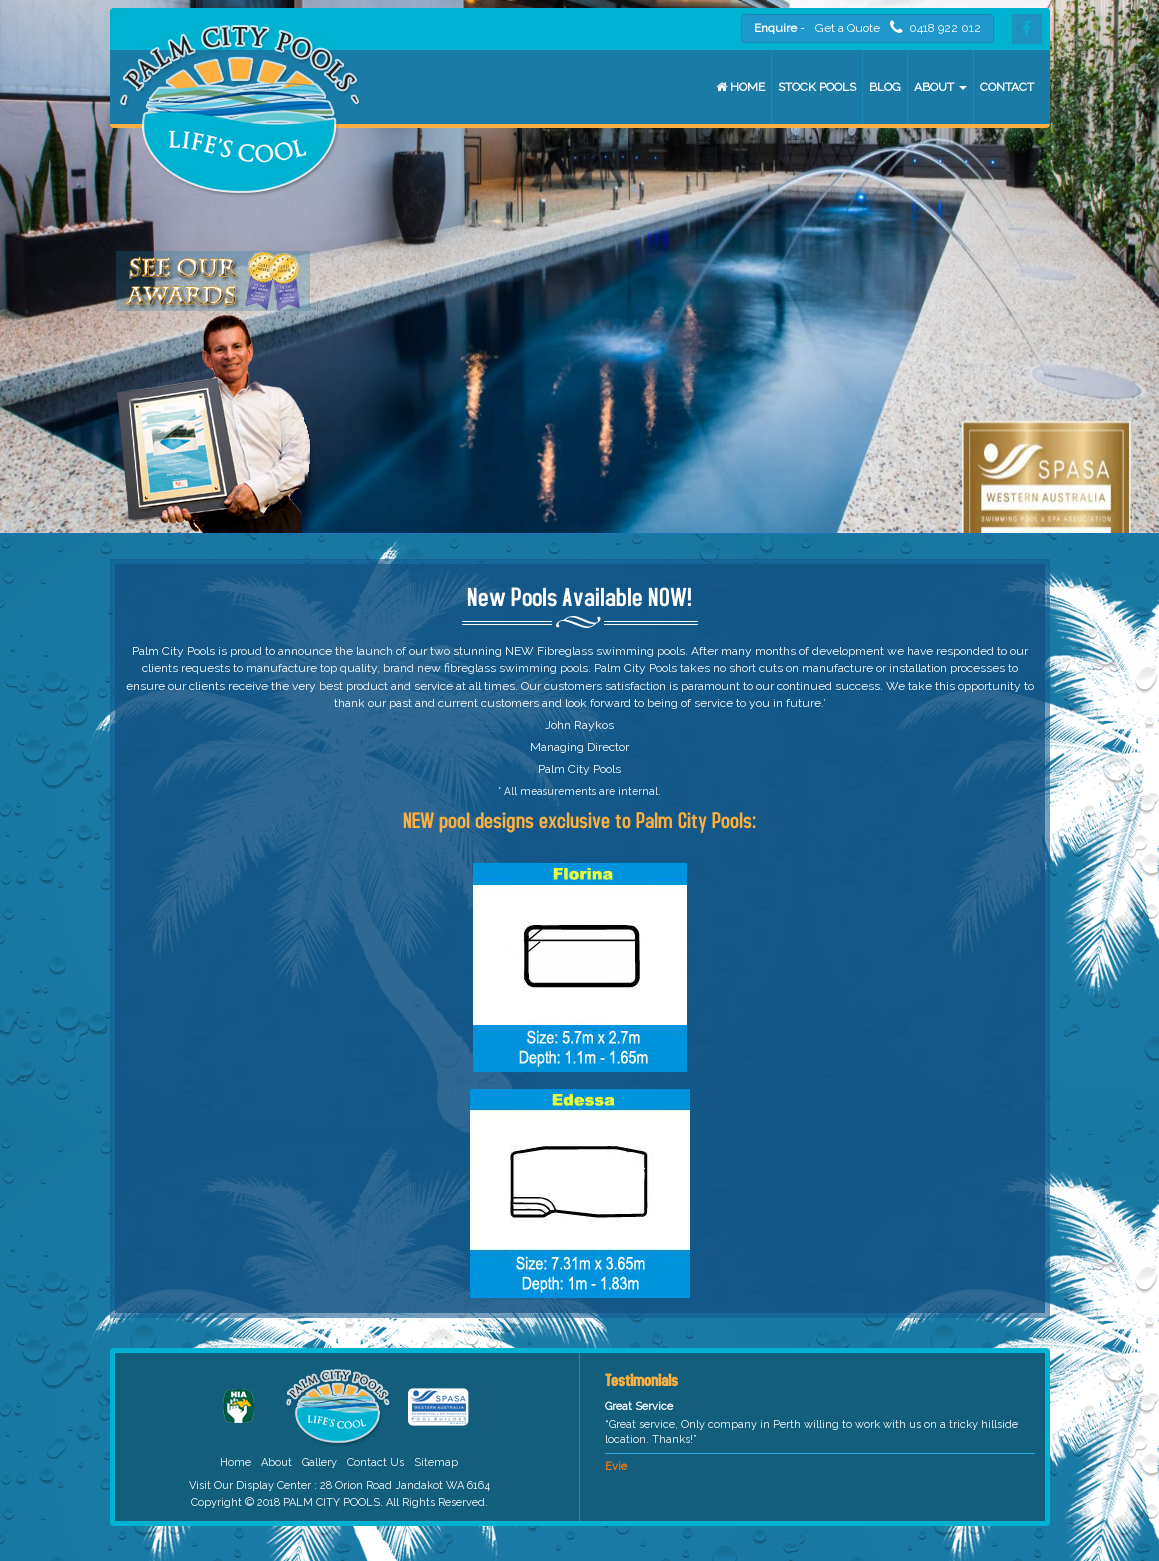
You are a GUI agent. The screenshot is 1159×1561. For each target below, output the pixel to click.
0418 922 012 (935, 27)
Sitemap (436, 1462)
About (940, 87)
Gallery (319, 1462)
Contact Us (375, 1462)
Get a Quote (847, 28)
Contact (1007, 87)
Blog (885, 87)
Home (740, 87)
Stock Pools (817, 87)
